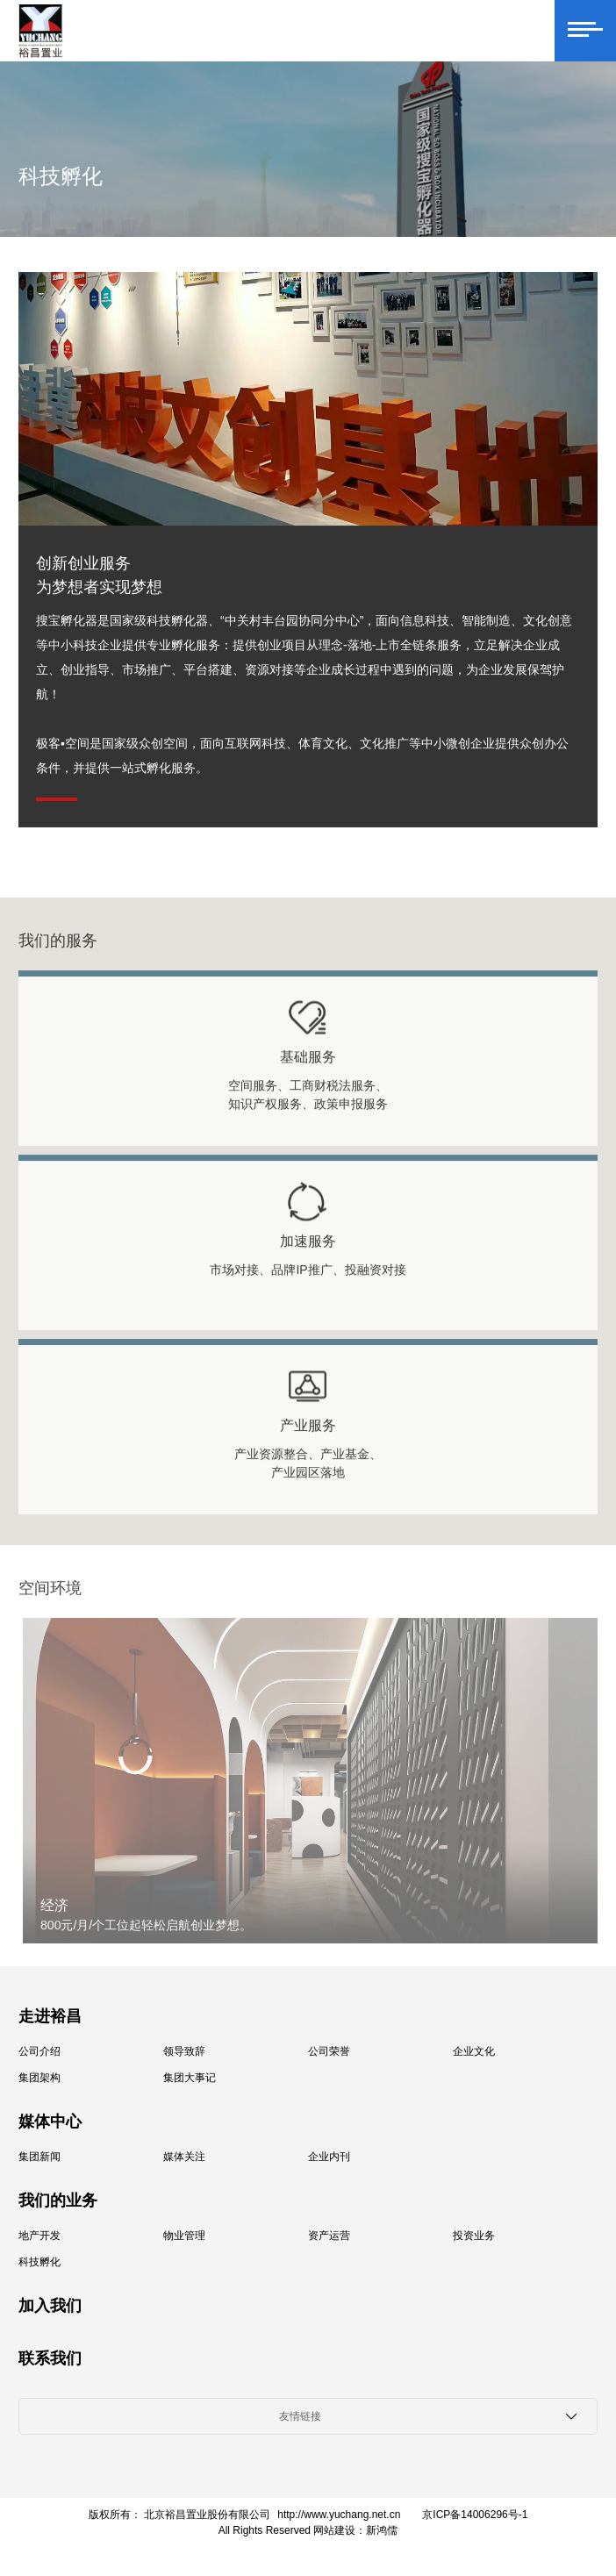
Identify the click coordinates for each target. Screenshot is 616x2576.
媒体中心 (50, 2121)
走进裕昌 (50, 2016)
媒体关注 (184, 2156)
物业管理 (184, 2235)
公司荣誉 (329, 2051)
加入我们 (50, 2306)
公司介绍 (39, 2051)
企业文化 (474, 2051)
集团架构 (39, 2078)
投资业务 (474, 2235)
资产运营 (329, 2235)
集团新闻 (39, 2156)
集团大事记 (189, 2078)
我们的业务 (57, 2200)
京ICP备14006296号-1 (474, 2514)
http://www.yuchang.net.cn (338, 2514)
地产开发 (39, 2235)
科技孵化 (39, 2262)
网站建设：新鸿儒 (355, 2530)
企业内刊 (329, 2156)
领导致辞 (184, 2051)
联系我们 (50, 2358)
